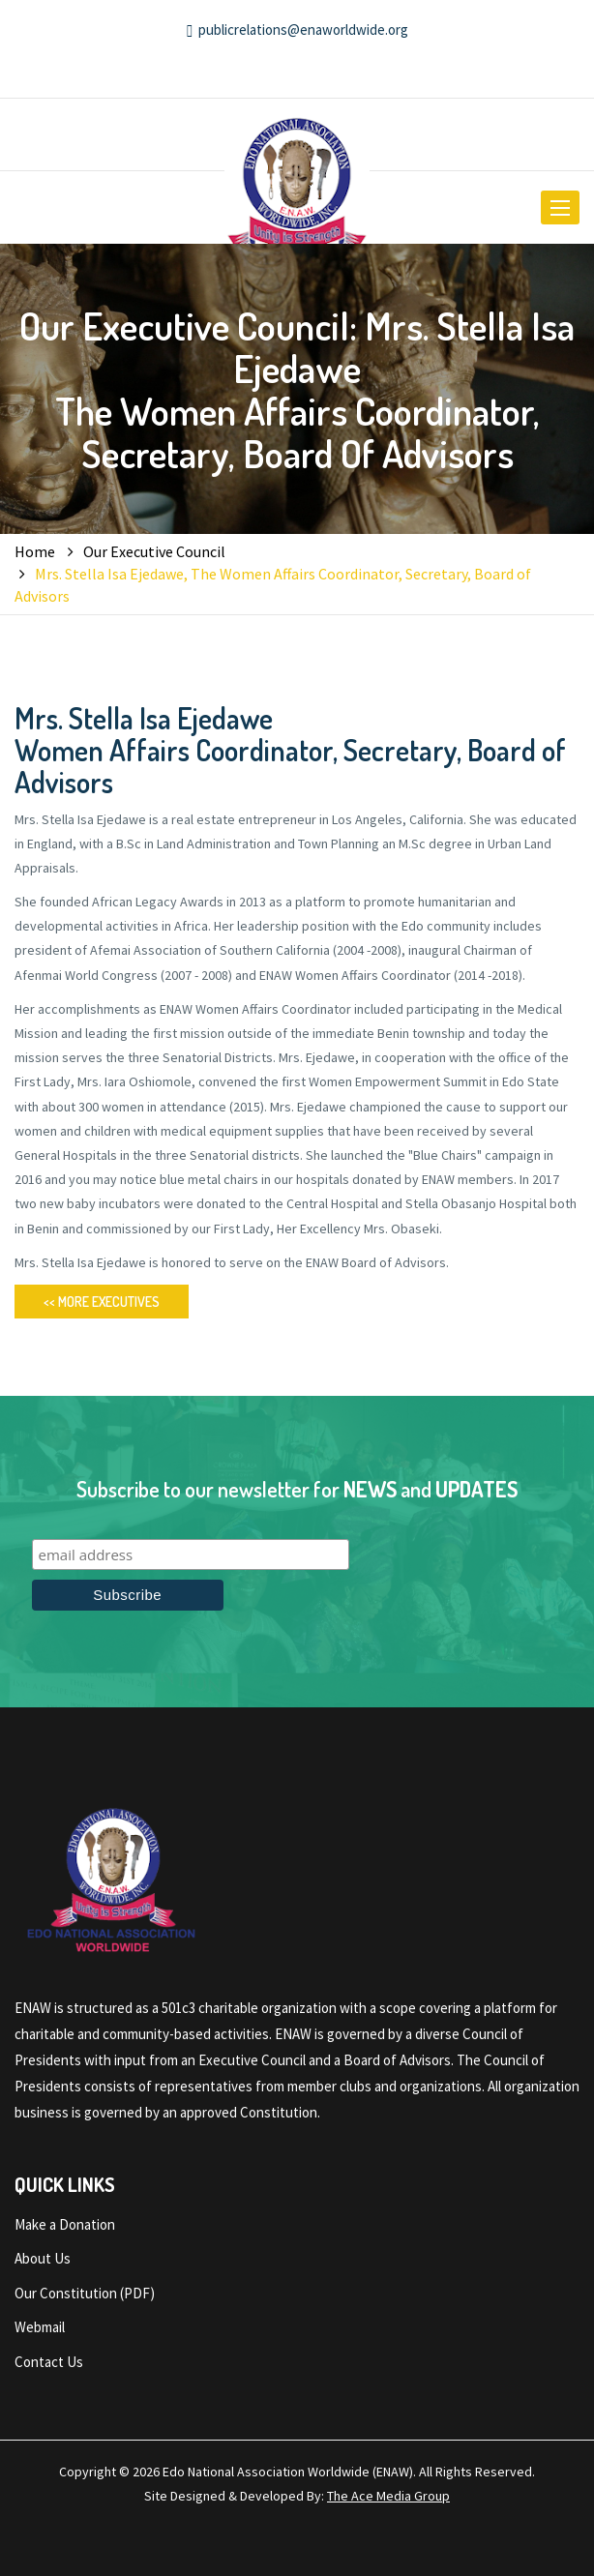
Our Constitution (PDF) (85, 2293)
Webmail (40, 2327)
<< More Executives (102, 1301)
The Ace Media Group (388, 2495)
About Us (43, 2258)
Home (35, 551)
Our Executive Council (154, 551)
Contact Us (49, 2362)
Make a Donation (65, 2224)
